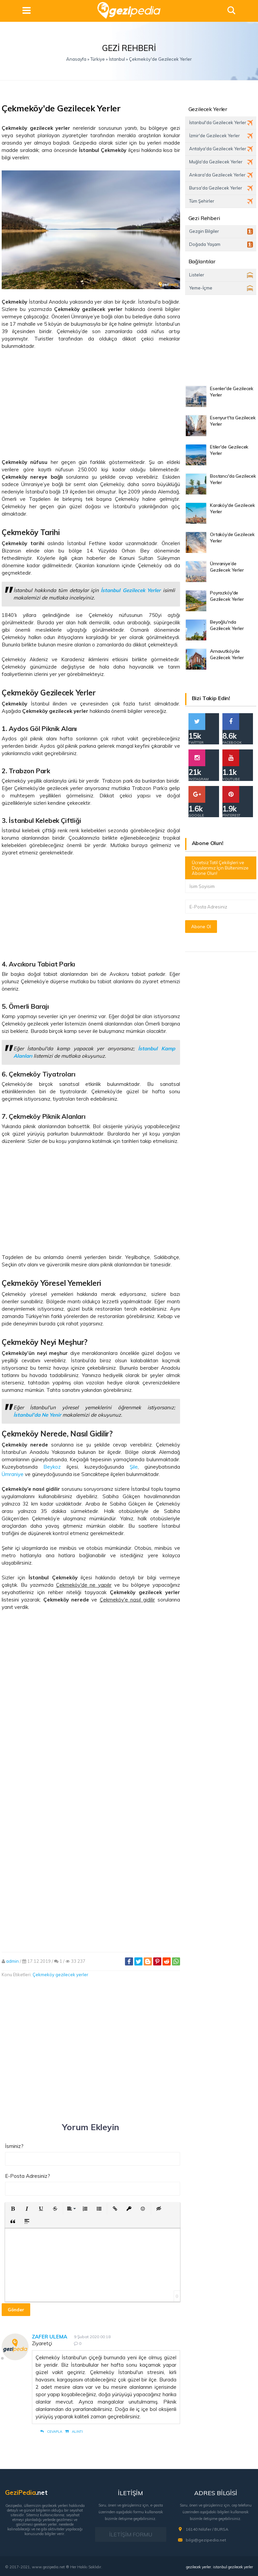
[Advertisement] (91, 404)
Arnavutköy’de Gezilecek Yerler (227, 654)
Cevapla (51, 2431)
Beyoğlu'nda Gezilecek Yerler (227, 625)
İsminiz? (14, 2146)
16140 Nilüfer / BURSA (207, 2529)
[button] (12, 2208)
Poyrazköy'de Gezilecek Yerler (227, 596)
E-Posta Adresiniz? (27, 2176)
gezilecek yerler (198, 2567)
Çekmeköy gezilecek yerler (60, 1974)
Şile (134, 1467)
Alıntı (74, 2431)
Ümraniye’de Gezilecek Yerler (227, 567)
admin (12, 1961)
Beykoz (52, 1467)
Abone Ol (201, 926)
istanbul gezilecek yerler (233, 2567)
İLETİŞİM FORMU (130, 2534)
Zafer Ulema (49, 2336)
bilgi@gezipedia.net (206, 2539)
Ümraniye (13, 1474)
